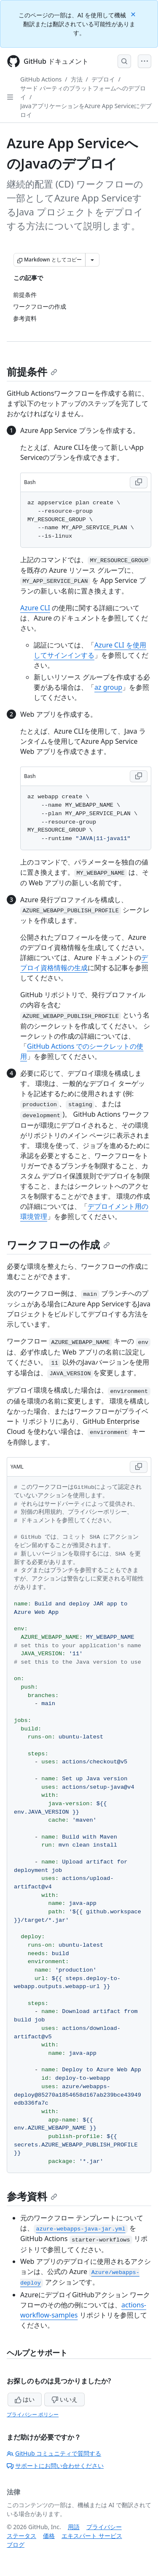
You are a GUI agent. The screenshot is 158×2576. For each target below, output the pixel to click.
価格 (49, 2536)
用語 (74, 2527)
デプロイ (103, 79)
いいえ (64, 2399)
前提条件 (32, 371)
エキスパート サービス (92, 2536)
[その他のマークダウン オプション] (92, 260)
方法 (77, 79)
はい (25, 2399)
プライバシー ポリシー (33, 2414)
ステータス (21, 2536)
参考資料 (32, 2196)
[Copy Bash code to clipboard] (138, 482)
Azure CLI (35, 607)
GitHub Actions (41, 79)
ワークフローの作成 (58, 1244)
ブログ (15, 2545)
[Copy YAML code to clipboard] (138, 1467)
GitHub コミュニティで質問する (54, 2453)
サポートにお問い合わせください (55, 2466)
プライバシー (104, 2527)
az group (108, 687)
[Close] (134, 14)
